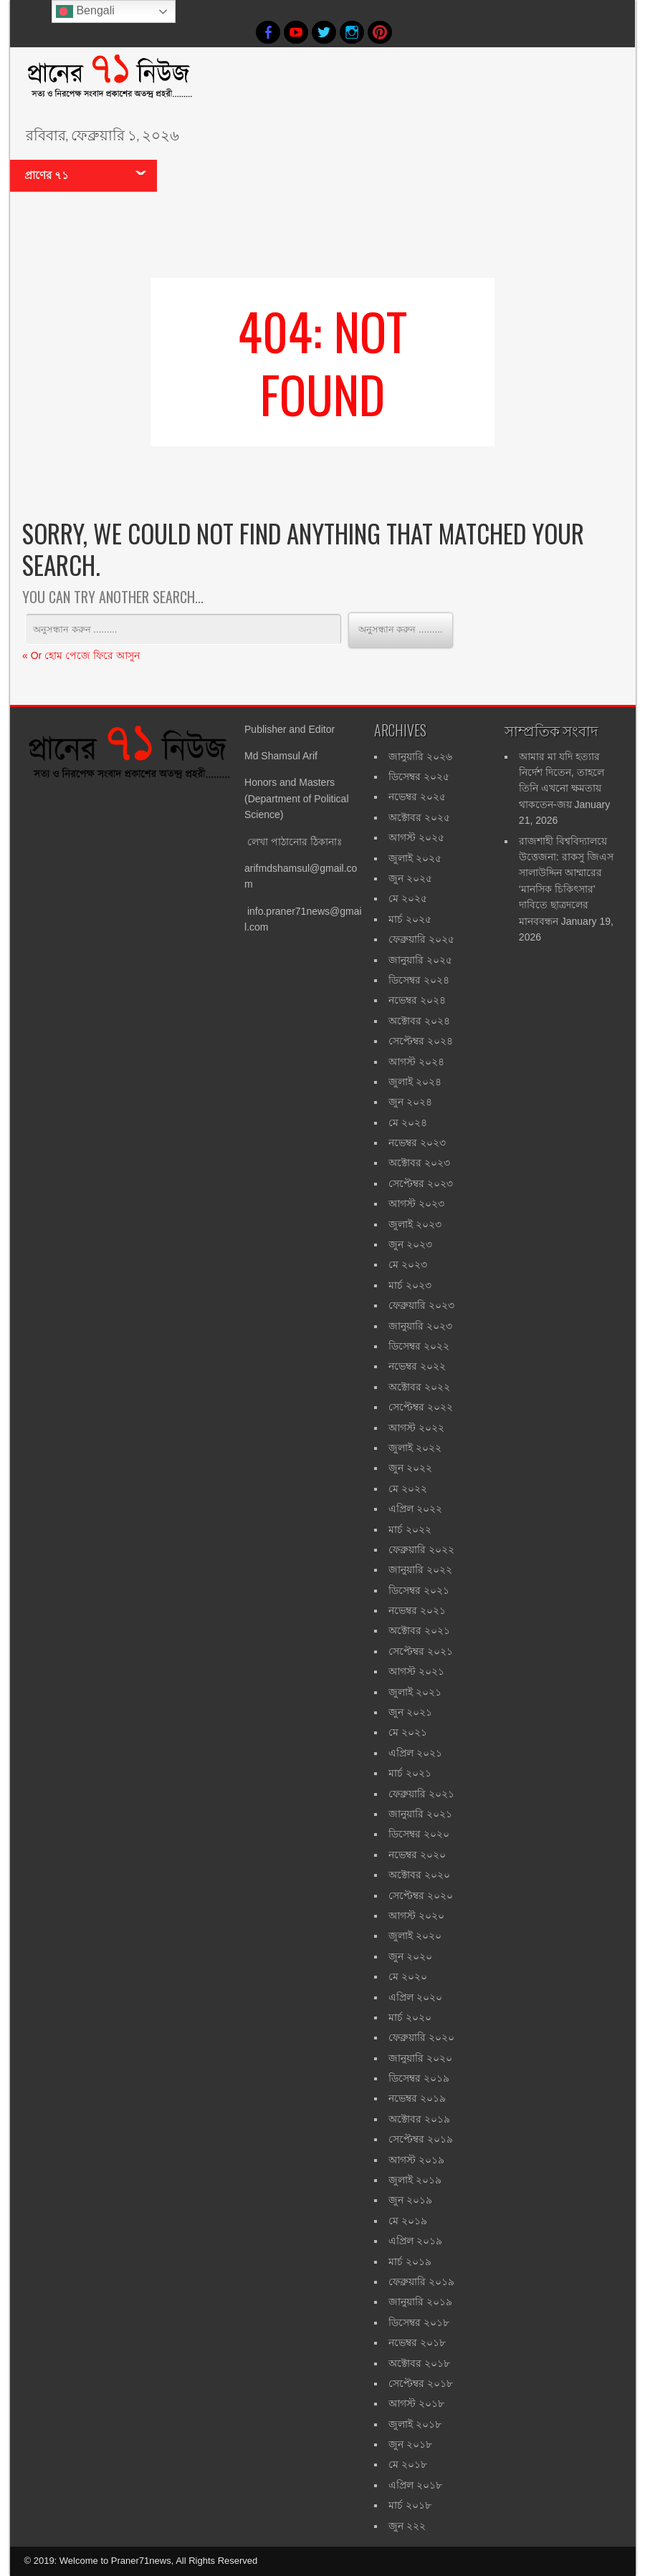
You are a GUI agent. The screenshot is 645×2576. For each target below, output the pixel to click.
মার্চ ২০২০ (409, 2017)
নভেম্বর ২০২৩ (417, 1142)
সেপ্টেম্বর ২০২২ (420, 1407)
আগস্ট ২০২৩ (416, 1203)
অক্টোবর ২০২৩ (419, 1162)
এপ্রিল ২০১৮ (415, 2485)
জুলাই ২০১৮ (414, 2424)
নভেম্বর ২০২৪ (417, 1000)
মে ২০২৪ (407, 1122)
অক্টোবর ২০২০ (419, 1874)
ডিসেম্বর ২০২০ (418, 1834)
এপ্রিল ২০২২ (415, 1508)
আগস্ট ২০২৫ (416, 837)
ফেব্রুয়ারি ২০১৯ (421, 2281)
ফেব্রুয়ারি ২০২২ (421, 1549)
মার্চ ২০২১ (409, 1773)
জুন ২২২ (407, 2526)
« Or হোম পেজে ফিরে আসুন (81, 655)
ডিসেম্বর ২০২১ (418, 1590)
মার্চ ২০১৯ (409, 2261)
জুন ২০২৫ (410, 878)
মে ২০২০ (407, 1976)
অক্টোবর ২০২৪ (419, 1021)
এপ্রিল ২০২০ (415, 1997)
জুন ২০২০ (410, 1956)
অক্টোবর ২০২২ (419, 1387)
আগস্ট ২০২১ (416, 1671)
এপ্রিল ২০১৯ (415, 2240)
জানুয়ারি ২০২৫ (420, 960)
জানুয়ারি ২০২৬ (420, 756)
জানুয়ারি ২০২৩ (420, 1326)
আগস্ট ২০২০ (416, 1915)
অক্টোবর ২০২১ (419, 1630)
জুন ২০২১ (410, 1712)
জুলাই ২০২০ (414, 1935)
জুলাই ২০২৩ (414, 1224)
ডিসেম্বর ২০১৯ (418, 2078)
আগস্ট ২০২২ (416, 1427)
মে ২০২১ (407, 1732)
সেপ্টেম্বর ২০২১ (420, 1651)
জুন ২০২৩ (410, 1244)
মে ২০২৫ (407, 898)
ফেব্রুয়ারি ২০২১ (421, 1793)
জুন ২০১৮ (410, 2444)
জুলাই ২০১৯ (414, 2180)
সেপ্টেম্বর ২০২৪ (420, 1041)
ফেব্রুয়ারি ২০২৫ (421, 939)
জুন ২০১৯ (410, 2200)
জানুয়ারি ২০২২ (420, 1569)
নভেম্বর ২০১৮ (417, 2342)
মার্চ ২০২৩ (409, 1285)
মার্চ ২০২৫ (409, 919)
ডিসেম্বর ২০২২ (418, 1346)
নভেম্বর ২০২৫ (417, 796)
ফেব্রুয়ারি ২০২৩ (421, 1305)
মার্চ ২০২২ (409, 1529)
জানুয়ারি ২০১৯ (420, 2301)
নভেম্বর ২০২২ (417, 1366)
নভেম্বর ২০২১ (417, 1610)
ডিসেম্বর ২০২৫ (418, 776)
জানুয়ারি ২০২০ (420, 2058)
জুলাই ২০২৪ (414, 1081)
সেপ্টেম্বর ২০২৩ (420, 1183)
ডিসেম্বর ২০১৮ (418, 2322)
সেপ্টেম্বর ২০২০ (420, 1895)
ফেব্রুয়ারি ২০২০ (421, 2037)
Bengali (85, 11)
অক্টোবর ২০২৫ (419, 817)
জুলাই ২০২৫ (414, 858)
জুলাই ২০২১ (414, 1692)
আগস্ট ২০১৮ (416, 2403)
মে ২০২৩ (407, 1264)
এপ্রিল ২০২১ (415, 1753)
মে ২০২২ (407, 1488)
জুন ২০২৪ (410, 1101)
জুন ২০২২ (410, 1468)
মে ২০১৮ (407, 2464)
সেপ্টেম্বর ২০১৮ (420, 2383)
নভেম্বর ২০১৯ (417, 2098)
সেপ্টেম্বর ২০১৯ (420, 2139)
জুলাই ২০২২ (414, 1447)
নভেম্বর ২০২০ (417, 1854)
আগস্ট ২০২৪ (416, 1061)
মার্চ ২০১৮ (409, 2505)
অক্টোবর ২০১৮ (419, 2363)
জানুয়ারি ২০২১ (420, 1814)
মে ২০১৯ (407, 2220)
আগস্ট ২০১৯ (416, 2160)
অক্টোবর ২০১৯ (419, 2119)
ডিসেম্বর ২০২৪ (418, 980)
